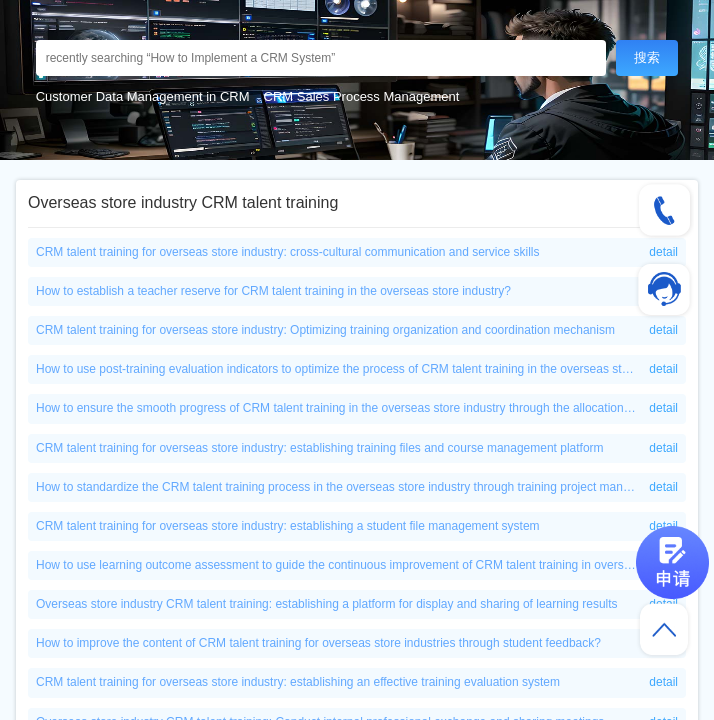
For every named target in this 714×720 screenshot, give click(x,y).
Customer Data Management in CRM (143, 96)
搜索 (647, 57)
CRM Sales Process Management (362, 96)
